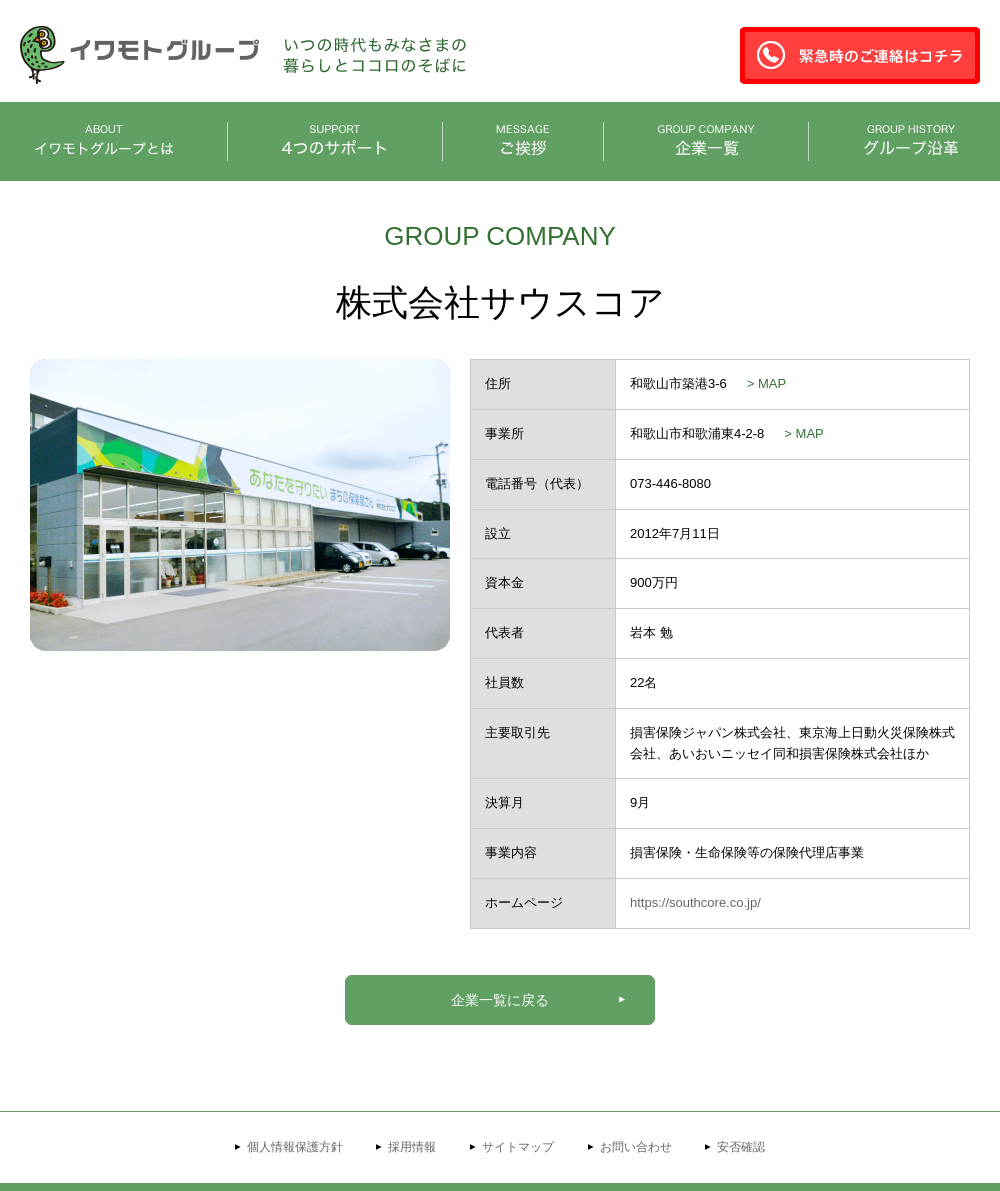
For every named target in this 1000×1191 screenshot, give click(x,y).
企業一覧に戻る (500, 1000)
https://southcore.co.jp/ (695, 902)
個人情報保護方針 (295, 1147)
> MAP (766, 383)
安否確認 (741, 1147)
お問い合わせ (636, 1147)
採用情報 (412, 1147)
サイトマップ (518, 1147)
